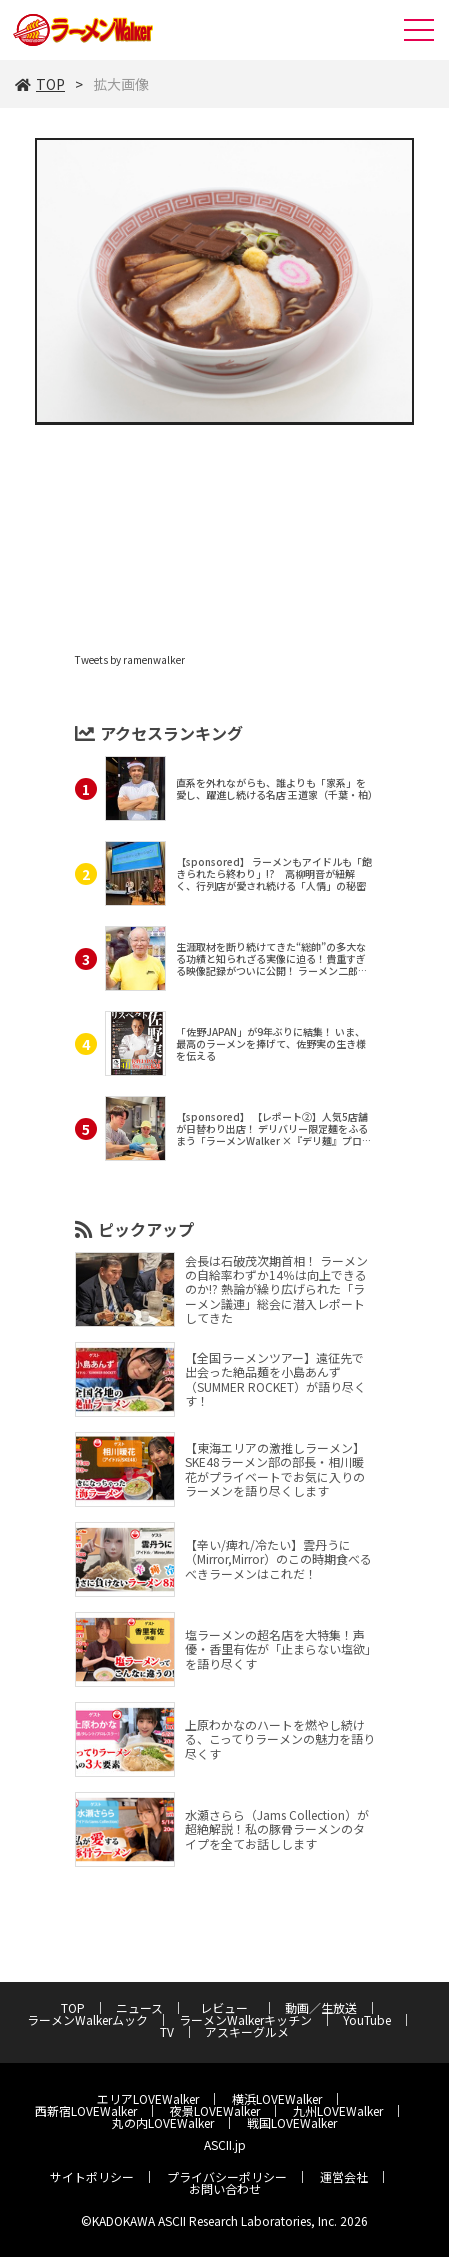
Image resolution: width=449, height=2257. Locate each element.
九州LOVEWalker (338, 2110)
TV (167, 2031)
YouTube (367, 2019)
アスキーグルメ (247, 2031)
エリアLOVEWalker (148, 2098)
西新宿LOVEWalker (86, 2110)
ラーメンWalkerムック (87, 2019)
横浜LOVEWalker (277, 2098)
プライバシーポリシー (227, 2176)
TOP (40, 84)
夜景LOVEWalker (215, 2110)
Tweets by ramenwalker (130, 659)
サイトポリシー (92, 2176)
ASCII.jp (225, 2144)
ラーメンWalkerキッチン (245, 2019)
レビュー (230, 2007)
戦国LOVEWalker (292, 2122)
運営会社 (344, 2176)
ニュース (139, 2007)
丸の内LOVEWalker (163, 2122)
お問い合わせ (225, 2188)
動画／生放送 (321, 2007)
